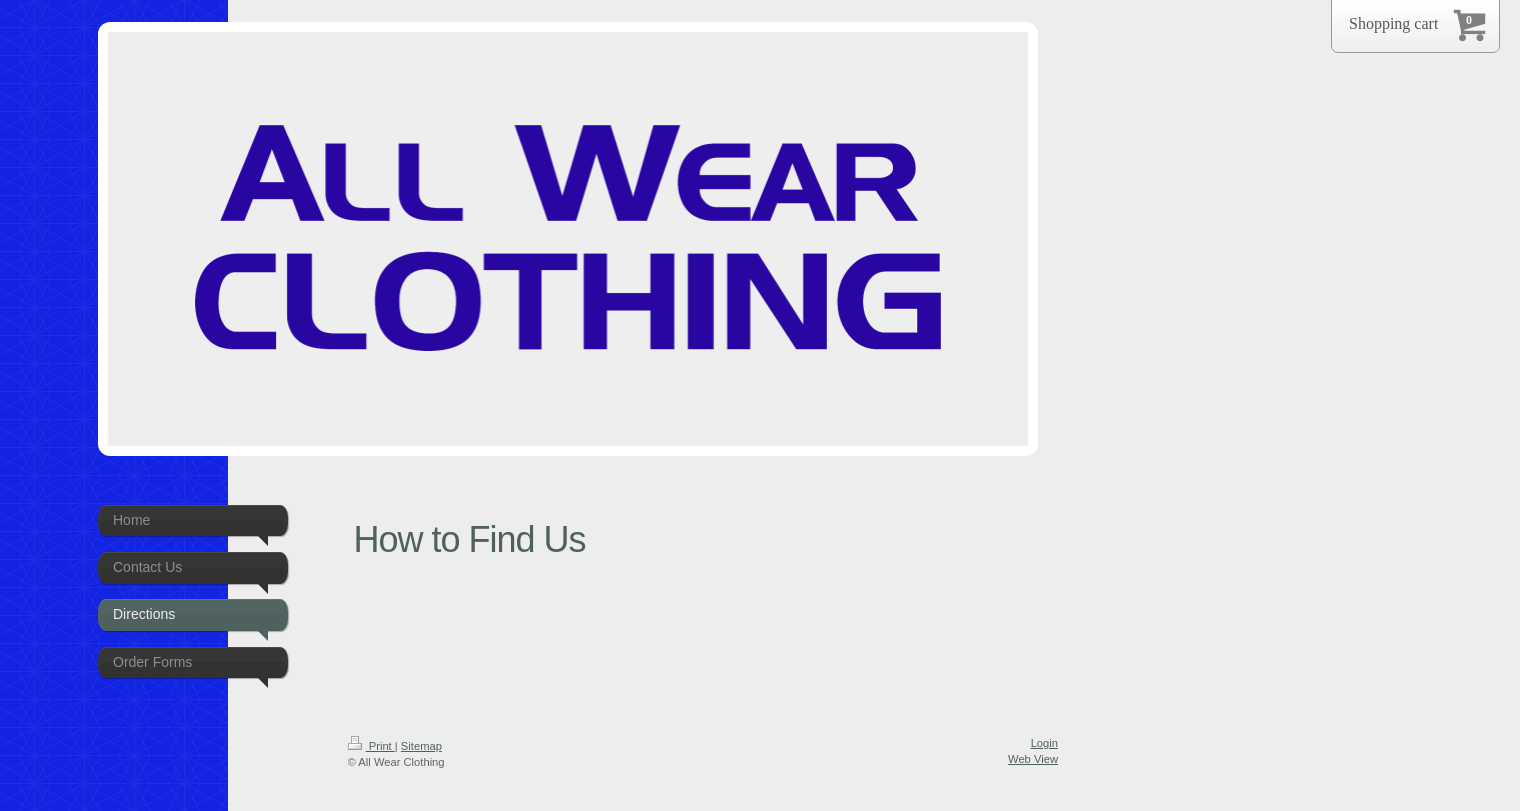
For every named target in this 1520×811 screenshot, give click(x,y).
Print (371, 746)
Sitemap (421, 746)
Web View (1033, 759)
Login (1044, 743)
